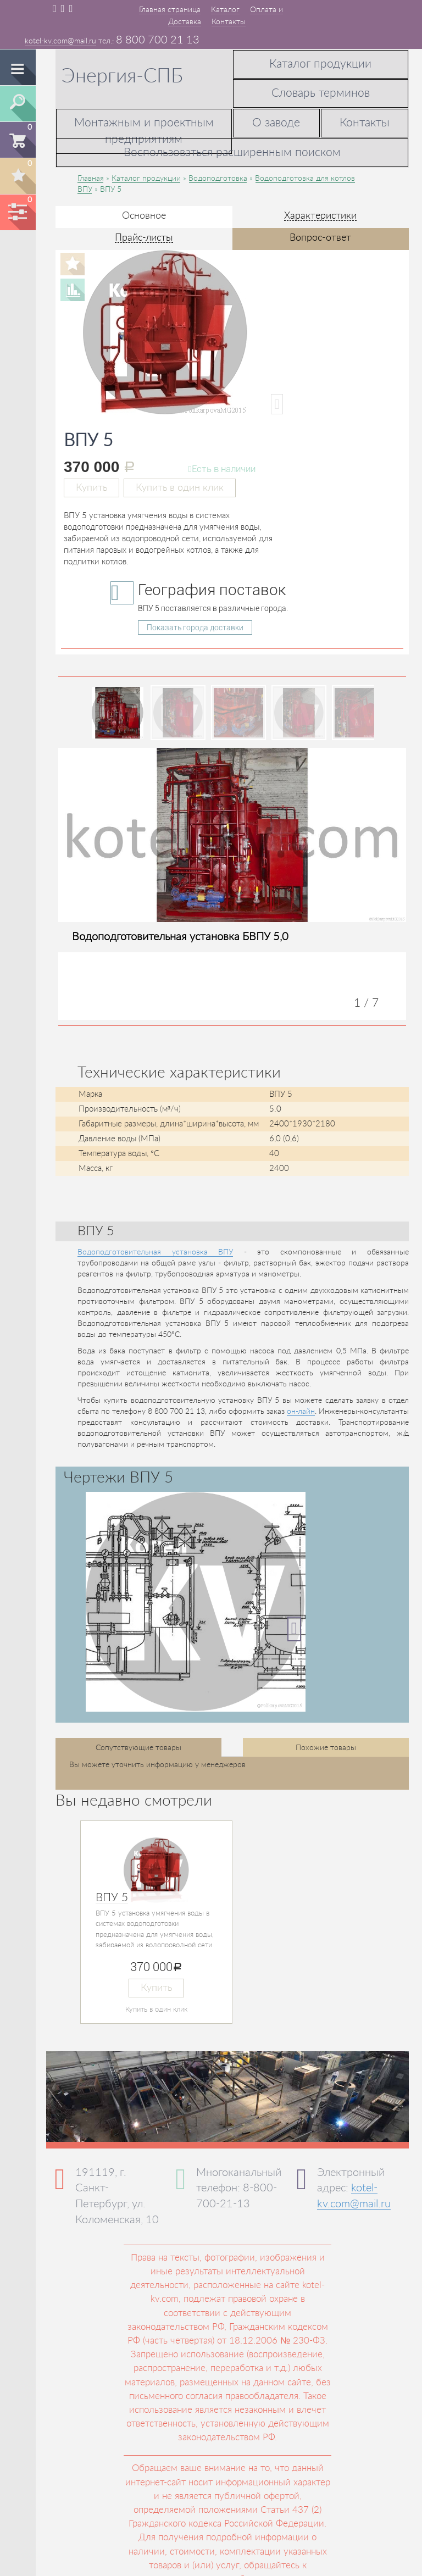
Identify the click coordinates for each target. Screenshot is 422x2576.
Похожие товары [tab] (326, 1748)
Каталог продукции (320, 64)
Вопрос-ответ (320, 237)
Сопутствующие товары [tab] (138, 1748)
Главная (90, 178)
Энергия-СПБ (122, 76)
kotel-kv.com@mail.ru (60, 41)
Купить (91, 487)
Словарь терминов (320, 93)
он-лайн (301, 1411)
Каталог (225, 9)
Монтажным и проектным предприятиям (144, 131)
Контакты (229, 22)
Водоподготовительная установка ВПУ (155, 1252)
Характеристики (320, 215)
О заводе (276, 123)
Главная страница (170, 9)
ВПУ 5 (112, 1897)
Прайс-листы (144, 237)
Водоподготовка (217, 178)
